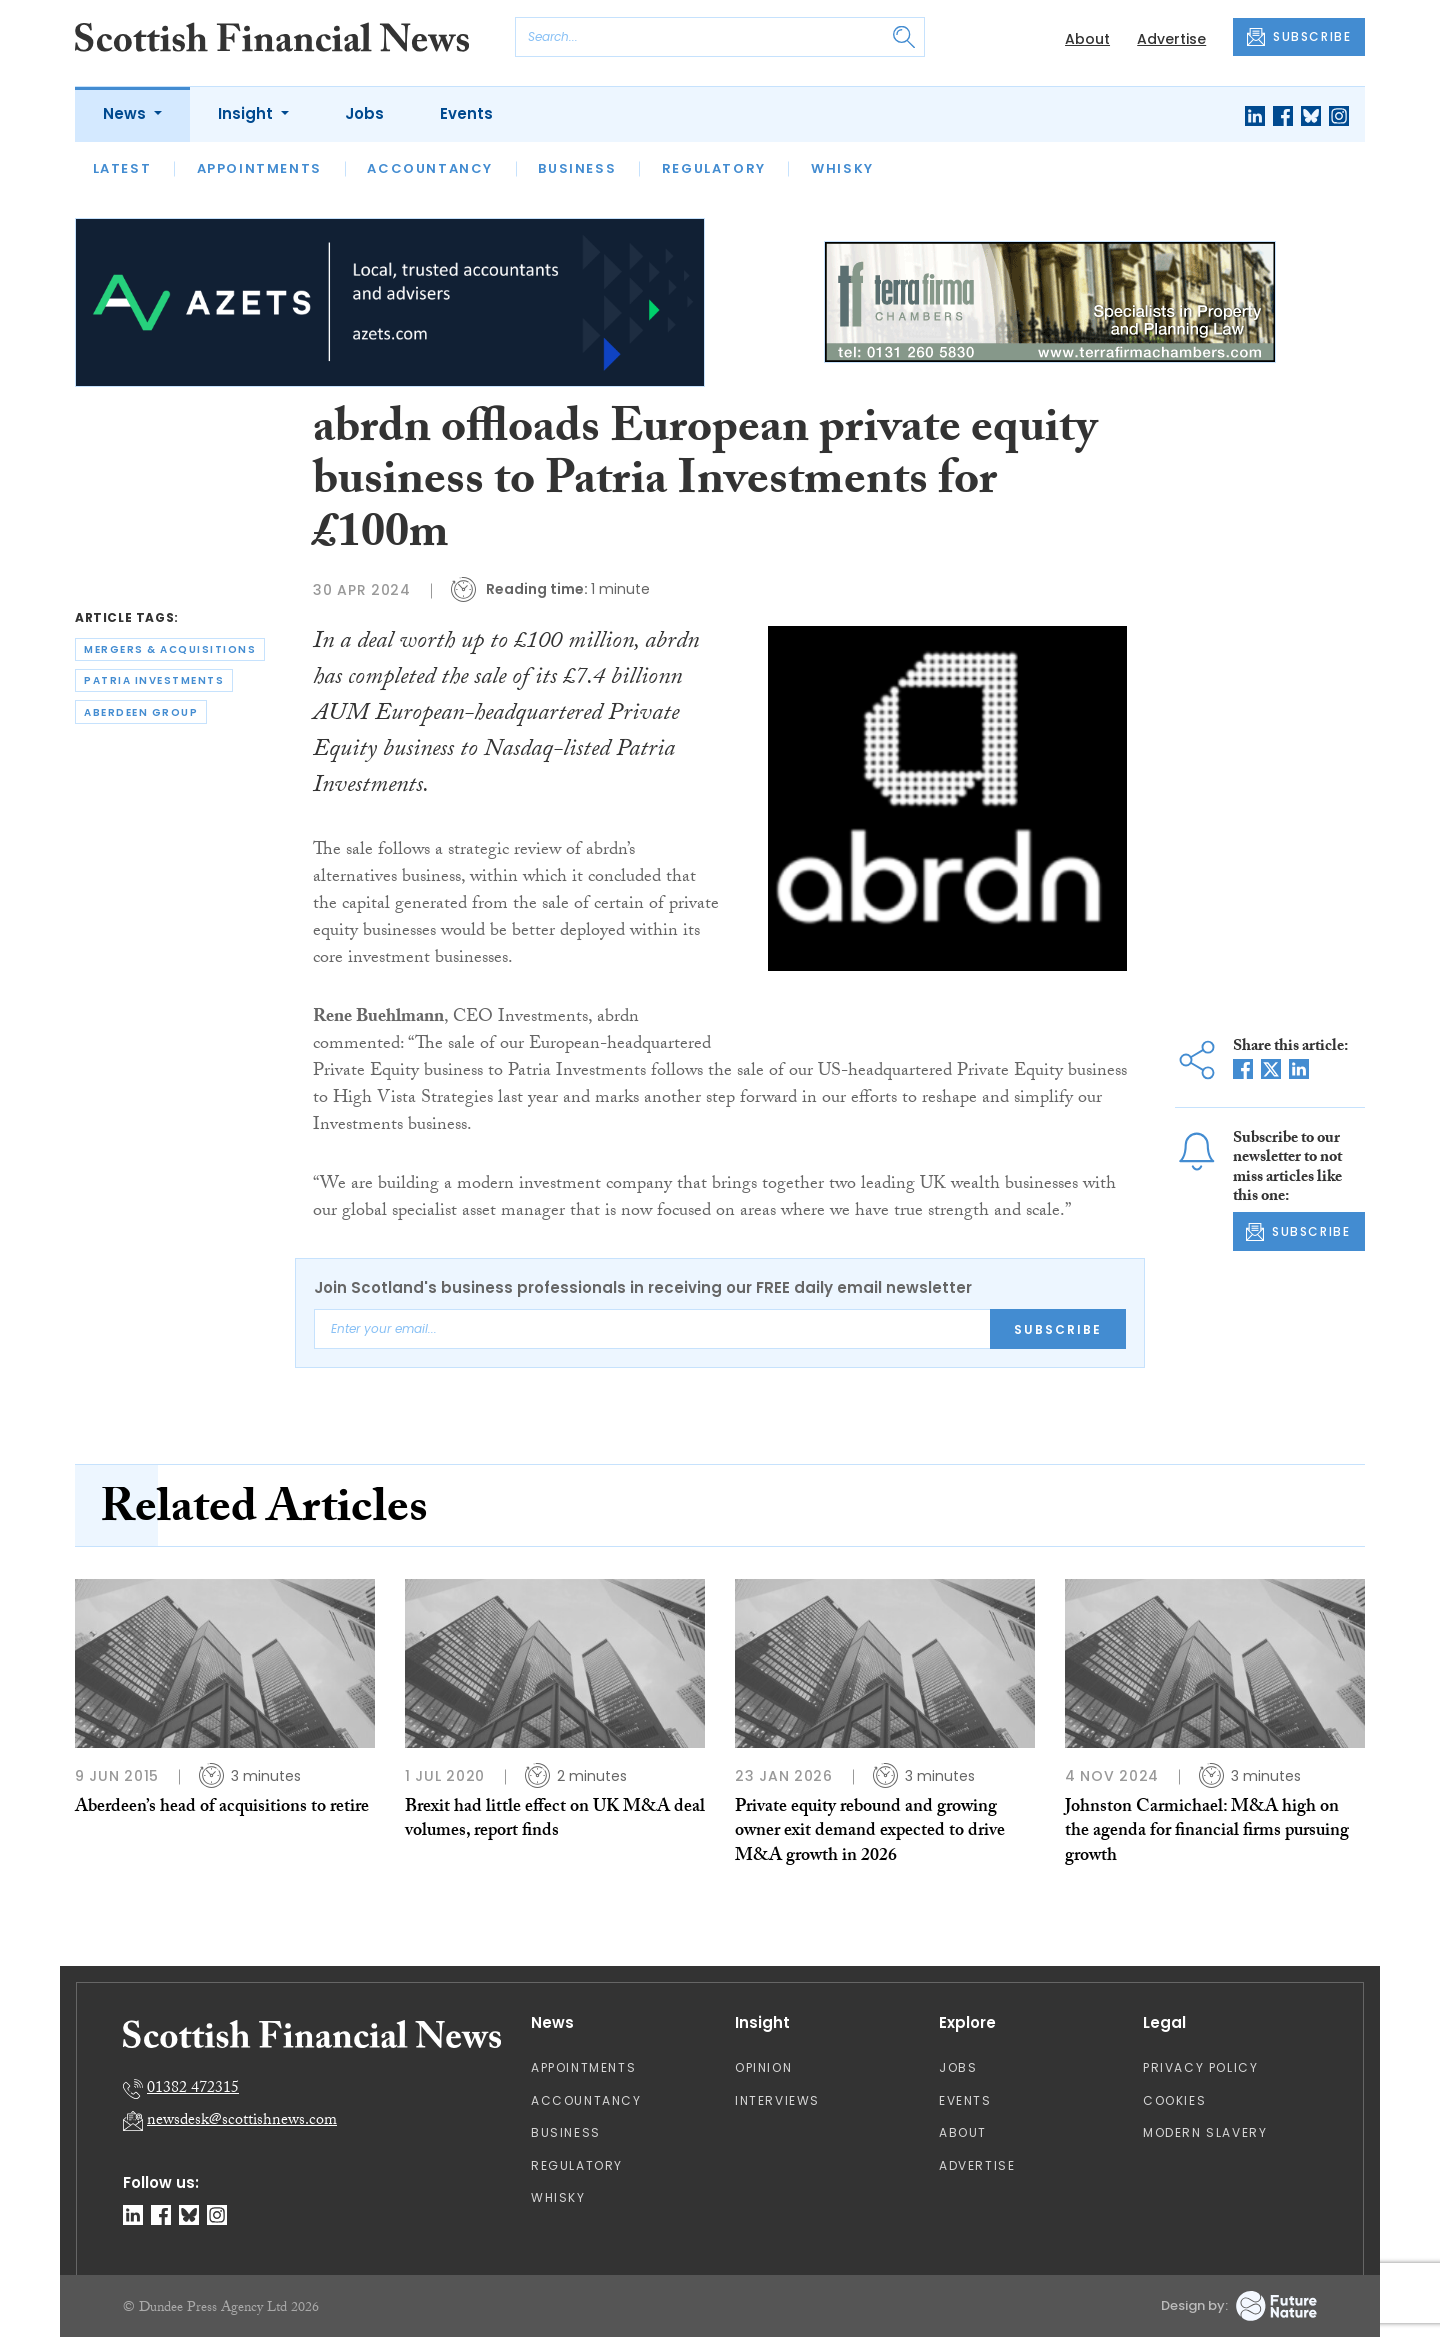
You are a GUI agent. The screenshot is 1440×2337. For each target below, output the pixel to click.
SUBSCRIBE (1299, 37)
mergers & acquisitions (170, 649)
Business (577, 168)
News (126, 113)
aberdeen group (141, 712)
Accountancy (430, 168)
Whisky (842, 168)
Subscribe (1058, 1329)
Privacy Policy (1200, 2067)
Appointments (259, 168)
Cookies (1174, 2100)
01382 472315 (193, 2089)
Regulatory (714, 168)
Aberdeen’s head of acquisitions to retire (222, 1808)
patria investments (154, 680)
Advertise (1171, 39)
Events (466, 113)
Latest (122, 168)
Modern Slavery (1205, 2132)
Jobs (364, 113)
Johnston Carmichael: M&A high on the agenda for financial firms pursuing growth (1207, 1833)
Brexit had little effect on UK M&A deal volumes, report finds (555, 1820)
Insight (247, 113)
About (1087, 39)
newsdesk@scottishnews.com (242, 2121)
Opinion (763, 2067)
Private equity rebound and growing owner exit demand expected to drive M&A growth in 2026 (870, 1833)
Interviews (777, 2100)
